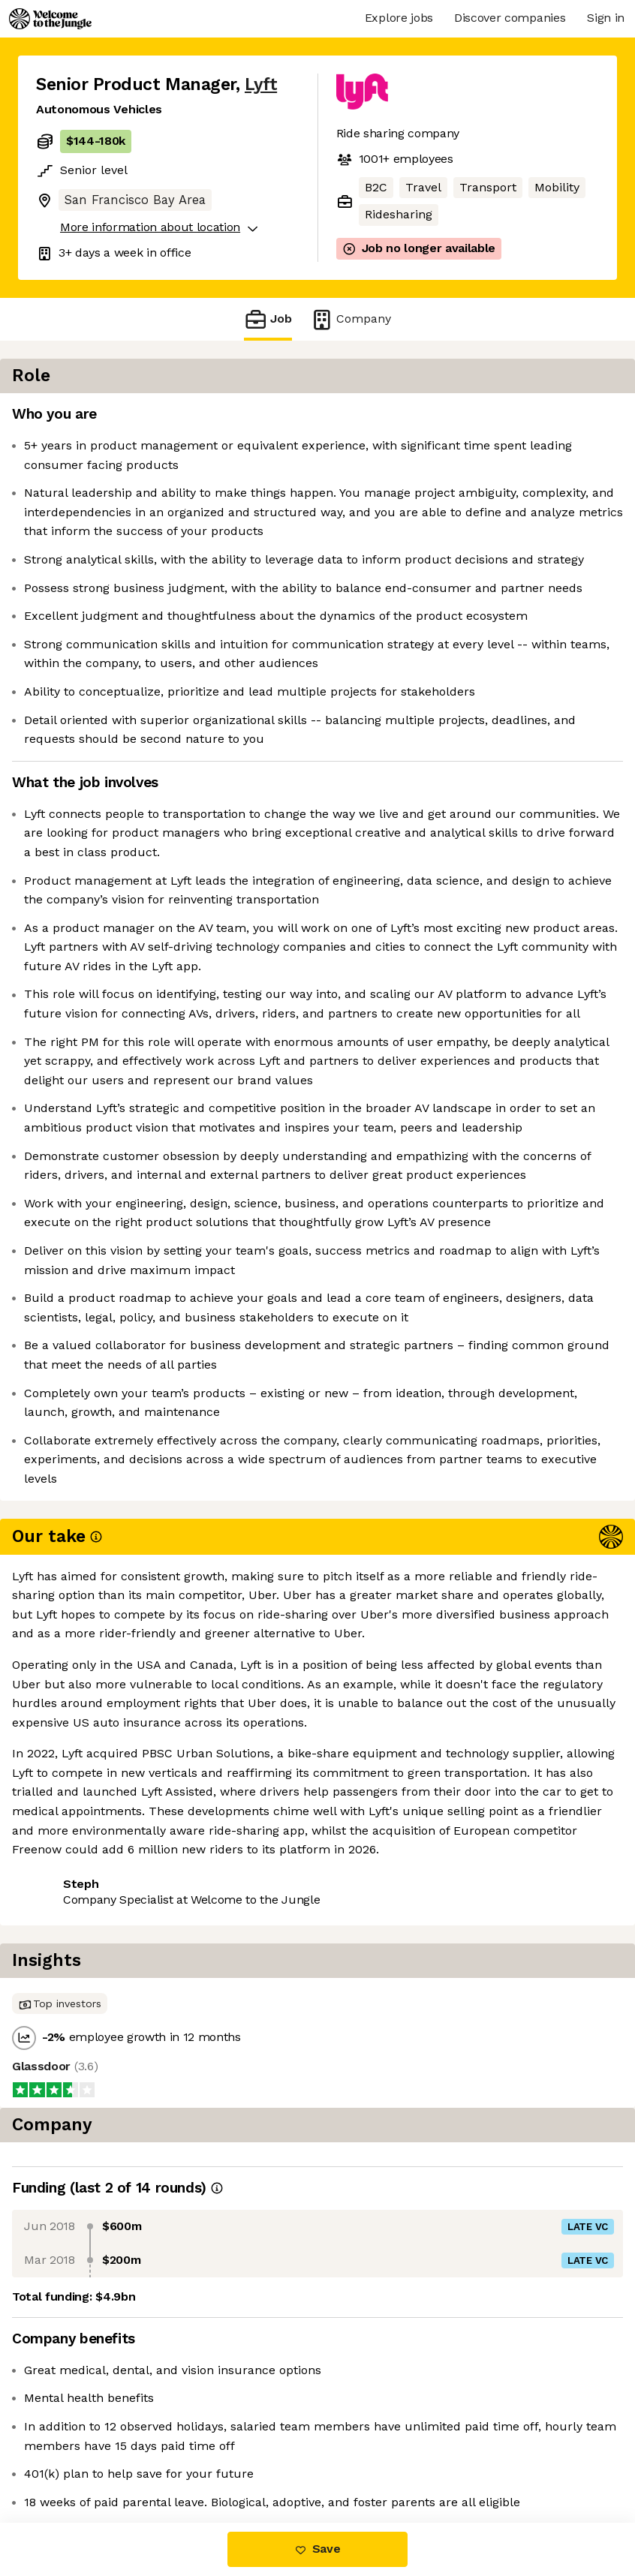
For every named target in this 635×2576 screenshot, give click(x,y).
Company (350, 319)
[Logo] (50, 18)
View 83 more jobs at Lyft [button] (215, 2459)
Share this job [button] (77, 2459)
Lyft (261, 84)
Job (268, 319)
